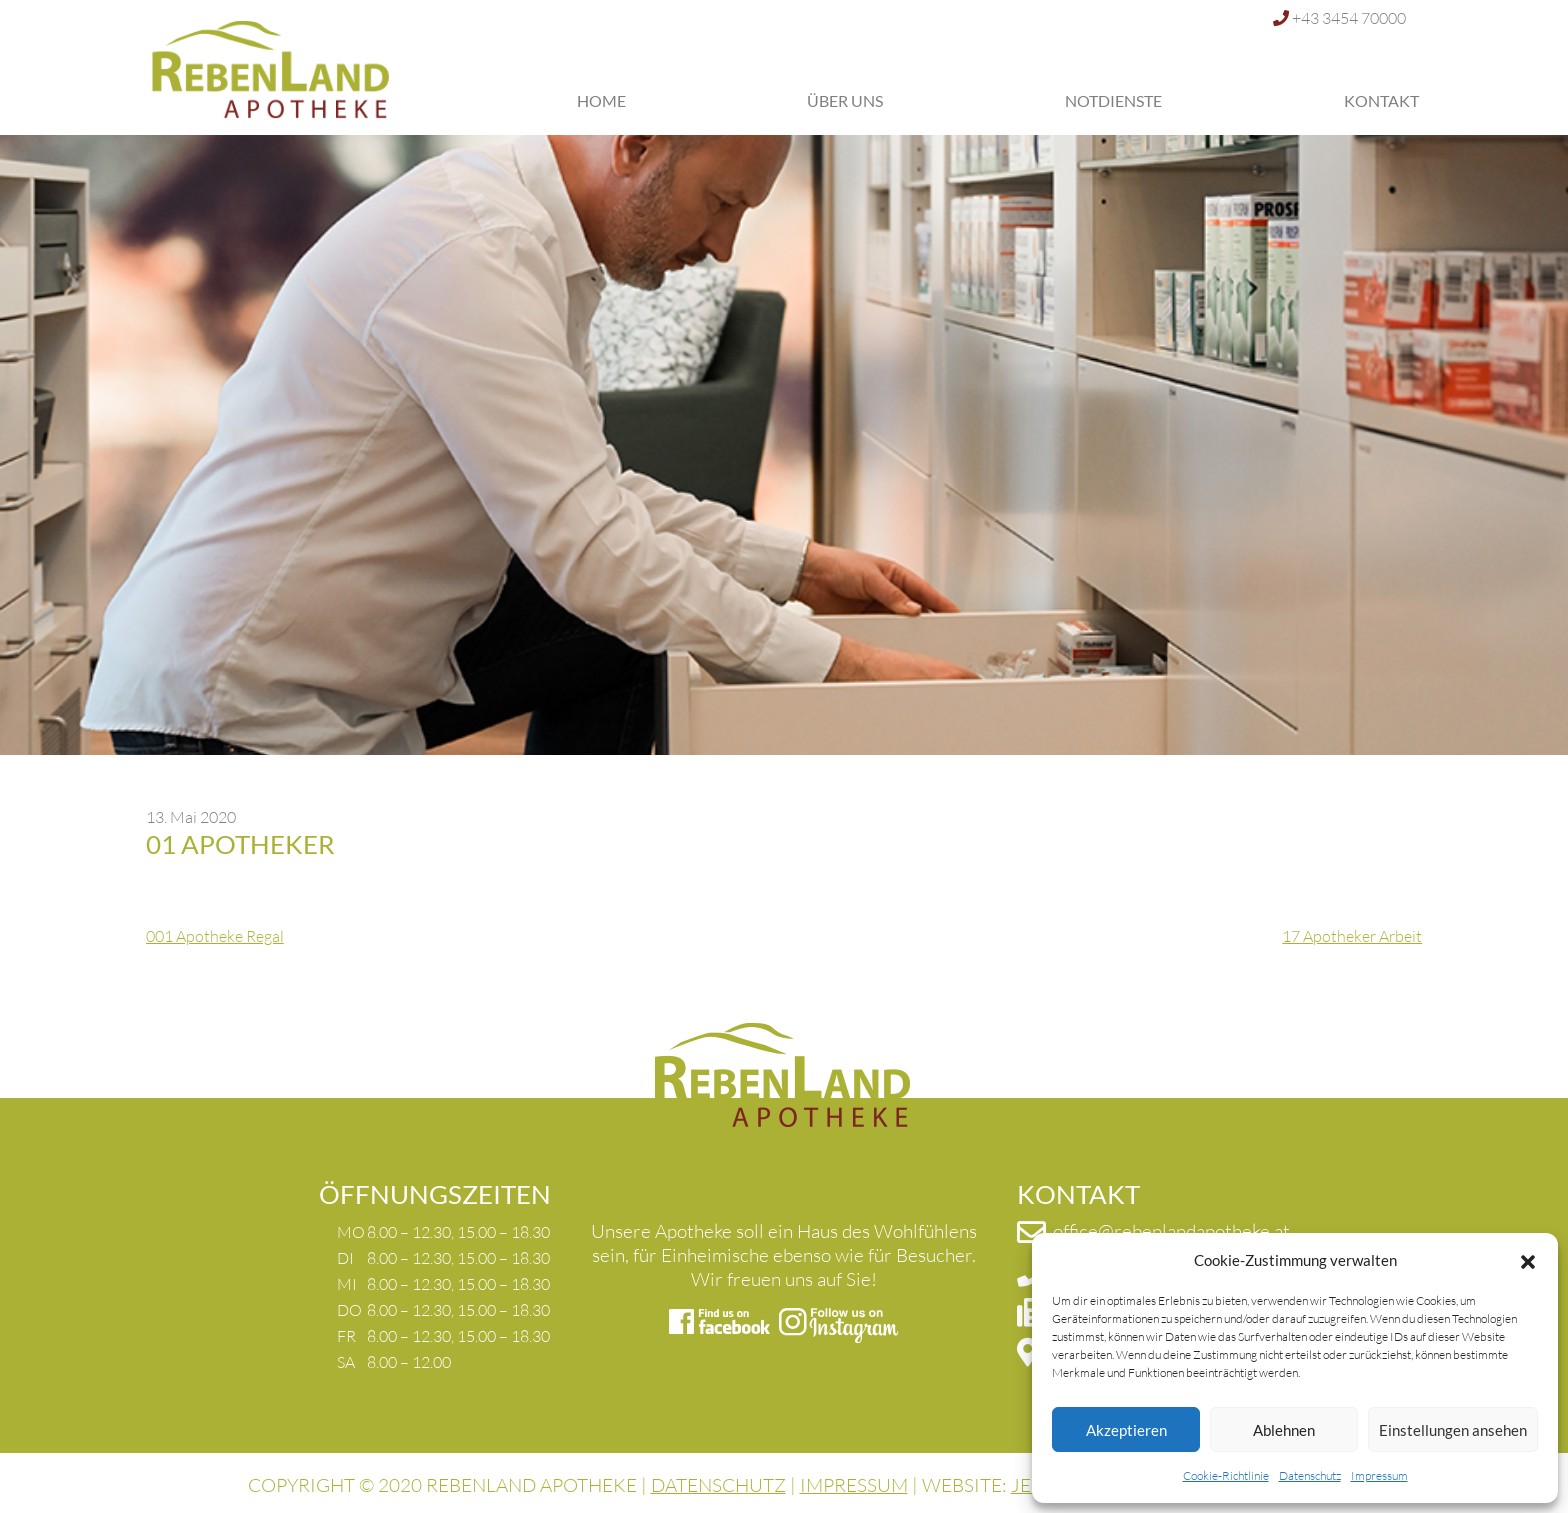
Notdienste (1113, 100)
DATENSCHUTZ (718, 1485)
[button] (1528, 1260)
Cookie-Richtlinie (1226, 1475)
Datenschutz (1310, 1475)
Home (601, 100)
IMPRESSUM (854, 1485)
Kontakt (1381, 100)
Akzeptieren (1126, 1430)
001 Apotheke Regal (215, 936)
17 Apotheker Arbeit (1352, 936)
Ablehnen (1284, 1430)
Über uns (845, 100)
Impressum (1379, 1475)
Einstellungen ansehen (1453, 1430)
